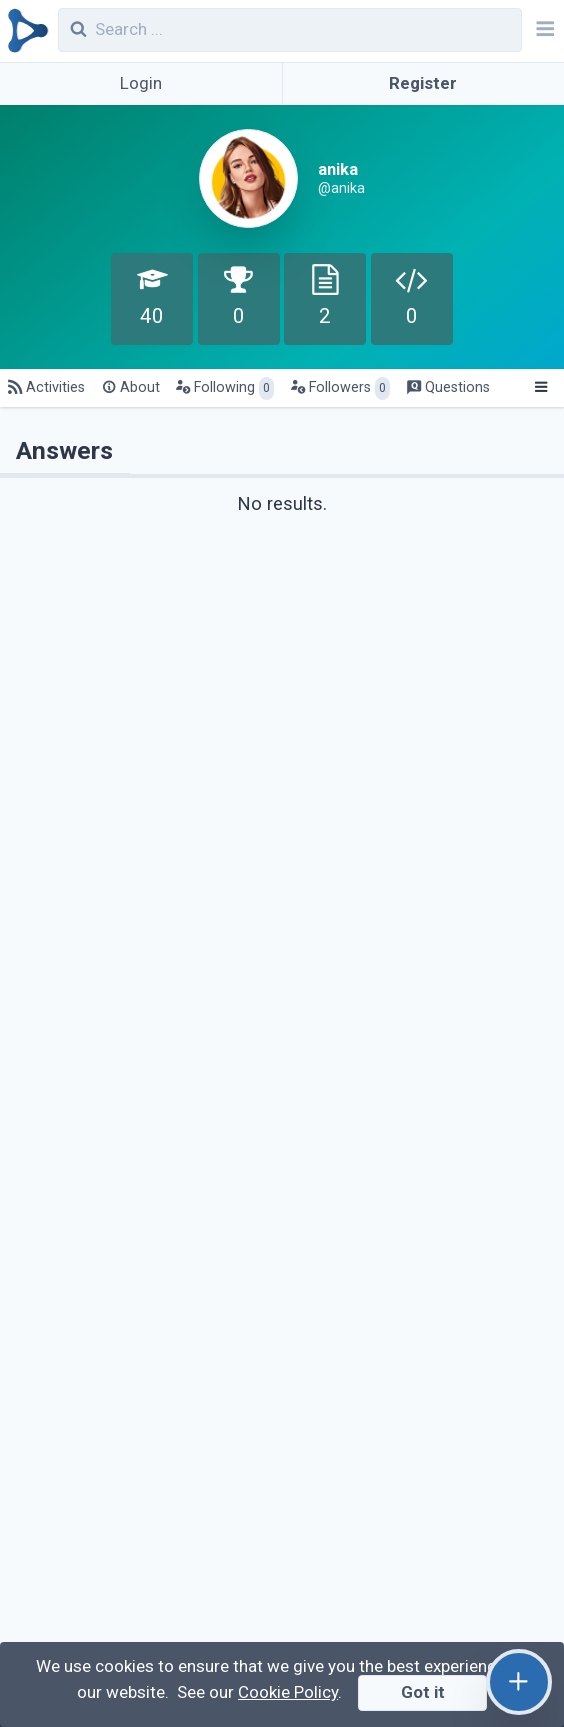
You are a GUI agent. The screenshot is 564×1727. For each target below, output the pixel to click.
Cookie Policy (288, 1692)
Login (141, 83)
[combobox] (290, 30)
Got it (423, 1692)
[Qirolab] (24, 31)
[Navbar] (543, 31)
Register (423, 83)
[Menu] (540, 388)
